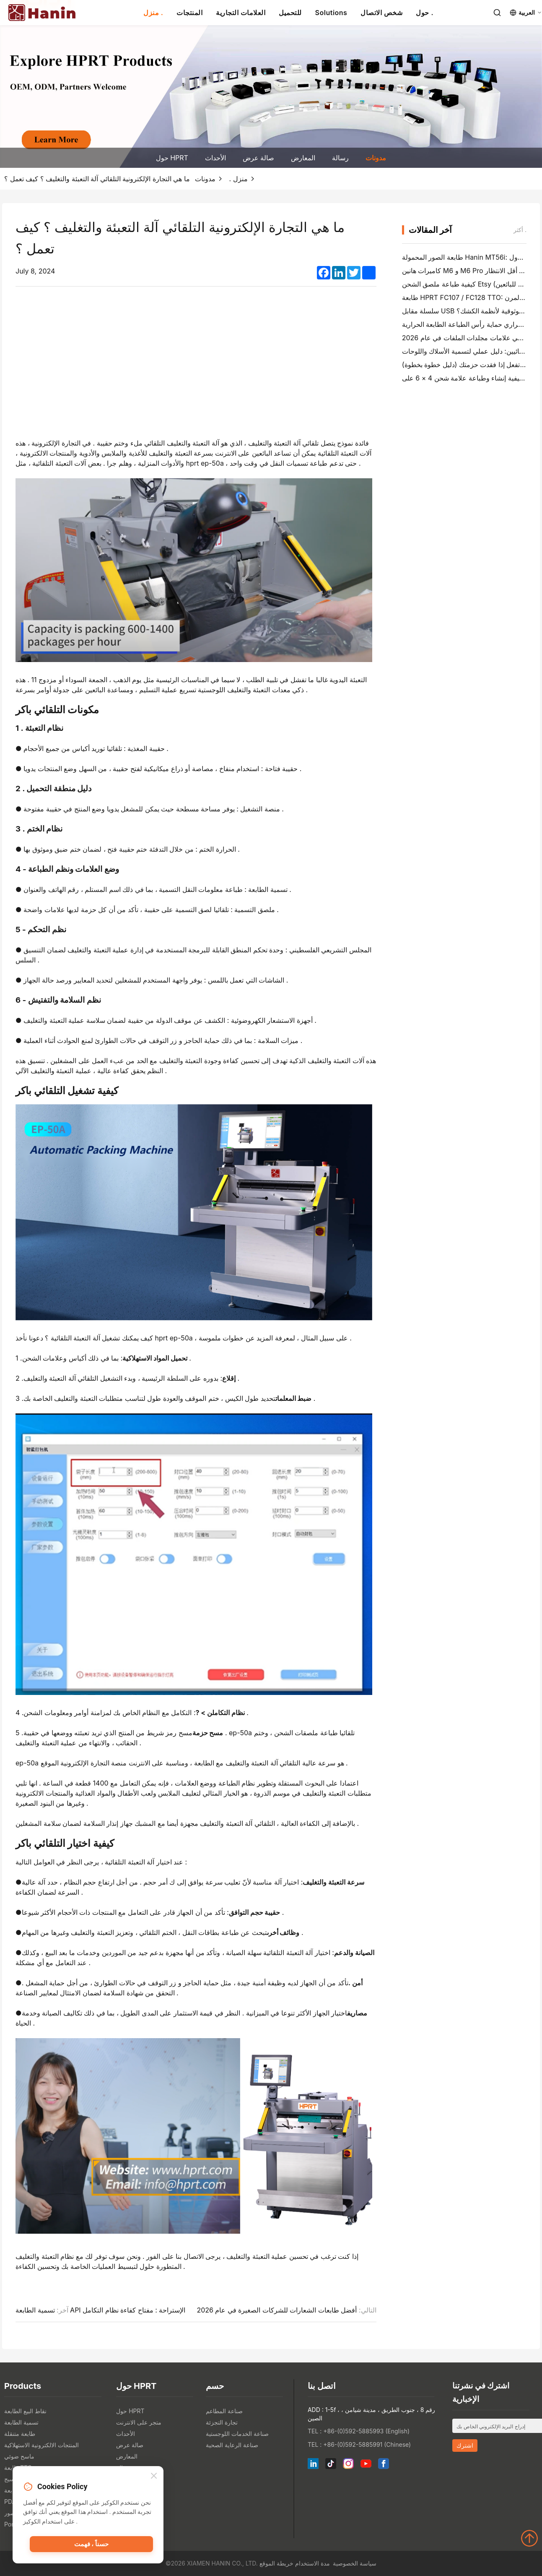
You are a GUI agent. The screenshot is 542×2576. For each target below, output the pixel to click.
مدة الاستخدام (312, 2563)
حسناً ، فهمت (91, 2544)
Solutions (331, 12)
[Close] (154, 2476)
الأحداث (215, 158)
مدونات (376, 158)
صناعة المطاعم (224, 2410)
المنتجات (189, 12)
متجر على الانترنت (138, 2422)
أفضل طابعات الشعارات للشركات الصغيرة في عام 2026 (277, 2310)
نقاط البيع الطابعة (25, 2410)
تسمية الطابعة (21, 2422)
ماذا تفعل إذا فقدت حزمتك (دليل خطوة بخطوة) (467, 364)
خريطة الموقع (276, 2563)
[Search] (497, 12)
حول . (424, 12)
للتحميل (290, 12)
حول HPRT (172, 158)
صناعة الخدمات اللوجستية (237, 2433)
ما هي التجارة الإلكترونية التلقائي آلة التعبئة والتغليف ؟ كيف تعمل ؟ (97, 179)
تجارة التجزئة (222, 2422)
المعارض (303, 158)
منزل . (153, 12)
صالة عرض (259, 158)
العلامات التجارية (240, 12)
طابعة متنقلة (19, 2433)
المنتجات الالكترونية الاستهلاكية (41, 2444)
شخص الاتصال (381, 12)
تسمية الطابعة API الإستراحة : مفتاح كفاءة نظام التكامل (100, 2310)
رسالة (340, 158)
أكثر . (519, 229)
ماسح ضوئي (19, 2456)
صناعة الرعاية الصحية (232, 2444)
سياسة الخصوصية (354, 2563)
